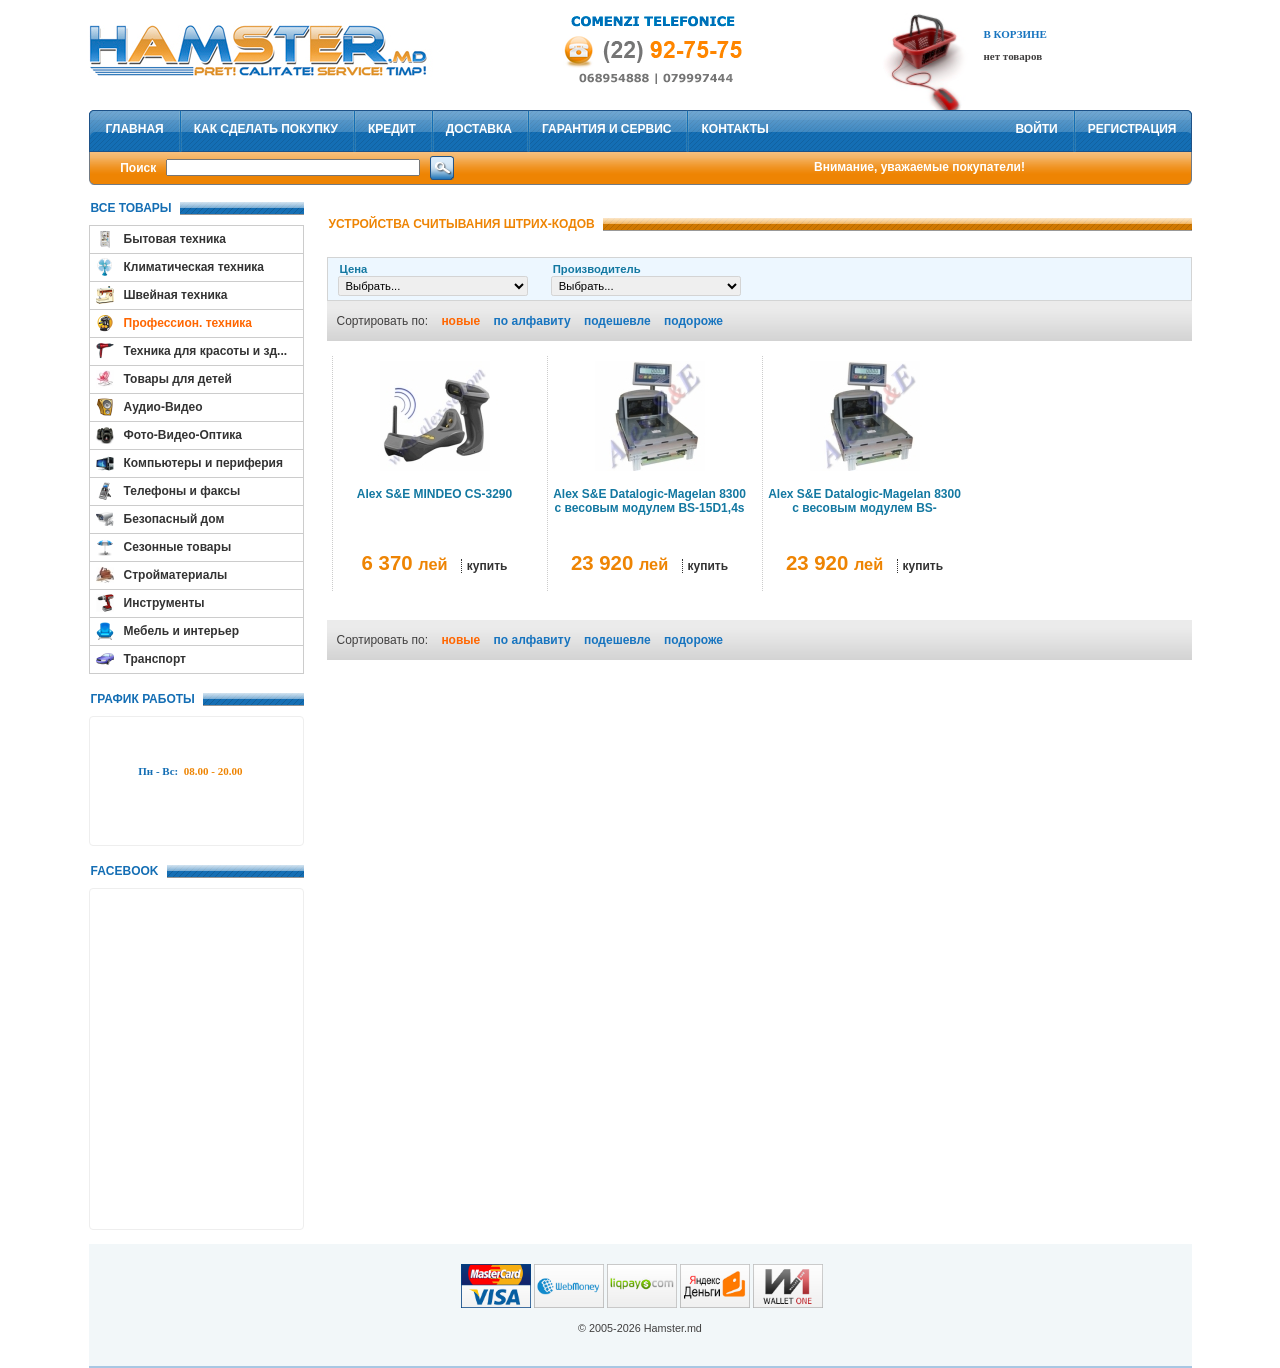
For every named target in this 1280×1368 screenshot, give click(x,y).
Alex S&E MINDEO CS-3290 (434, 494)
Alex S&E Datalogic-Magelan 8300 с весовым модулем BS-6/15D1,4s (864, 508)
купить (487, 566)
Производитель (597, 269)
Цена (354, 269)
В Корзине (1015, 34)
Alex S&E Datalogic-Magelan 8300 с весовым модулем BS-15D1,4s (649, 501)
